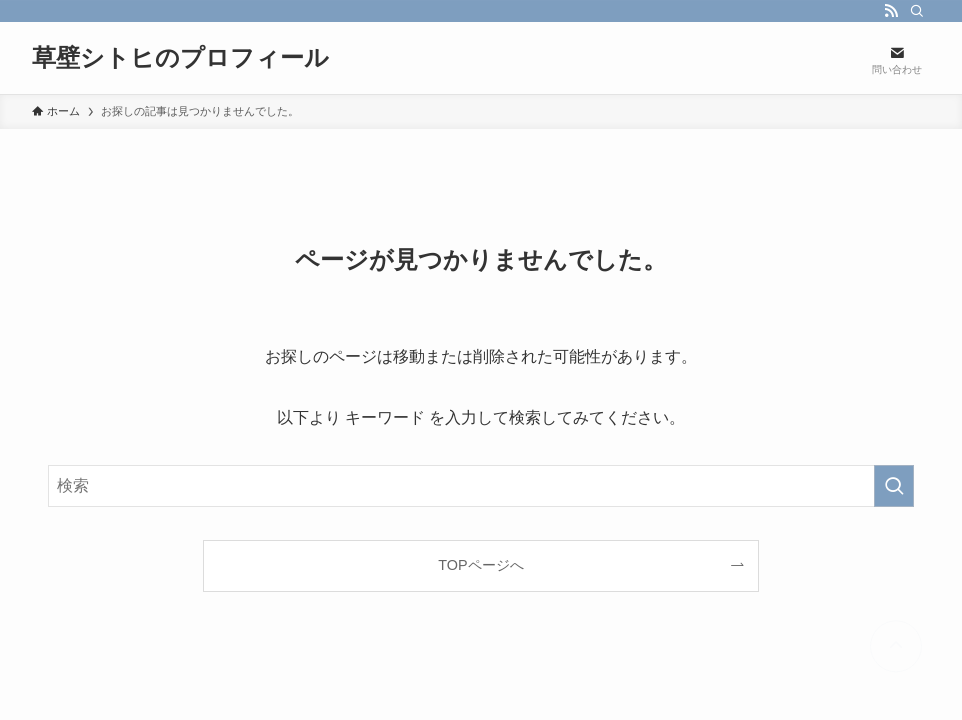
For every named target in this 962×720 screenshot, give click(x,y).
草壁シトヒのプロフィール (180, 58)
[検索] (917, 11)
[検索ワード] (481, 486)
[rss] (891, 11)
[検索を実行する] (894, 486)
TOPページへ (480, 565)
